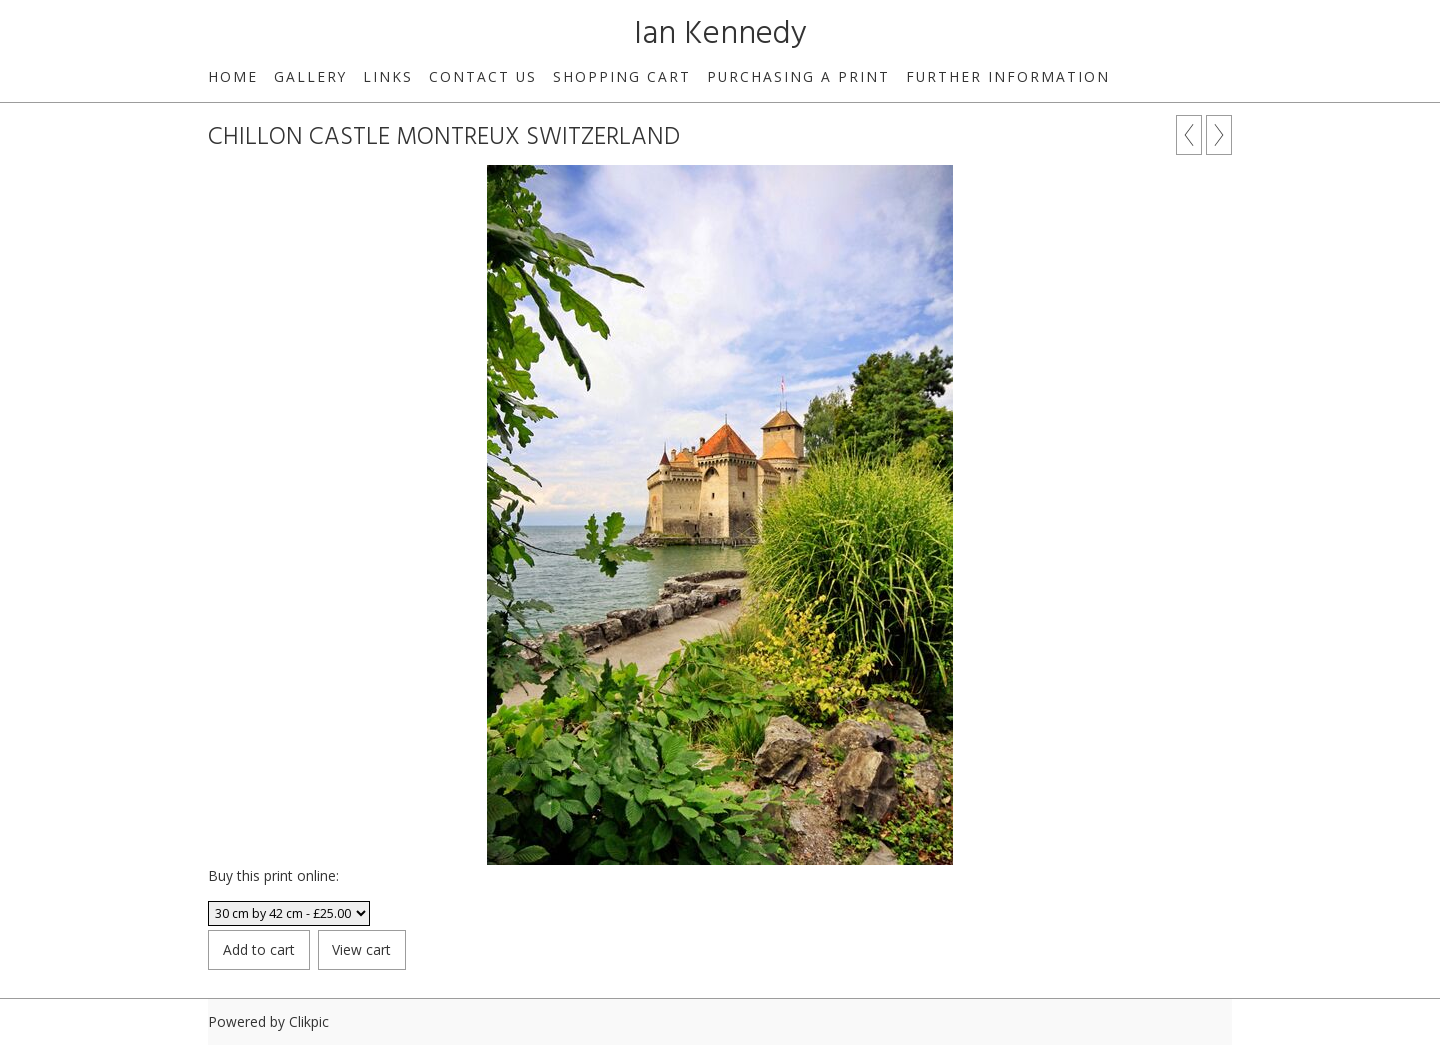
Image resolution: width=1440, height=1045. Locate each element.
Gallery (310, 76)
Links (388, 76)
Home (233, 76)
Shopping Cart (622, 76)
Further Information (1008, 76)
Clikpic (309, 1021)
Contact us (483, 76)
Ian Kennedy (720, 34)
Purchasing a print (798, 76)
